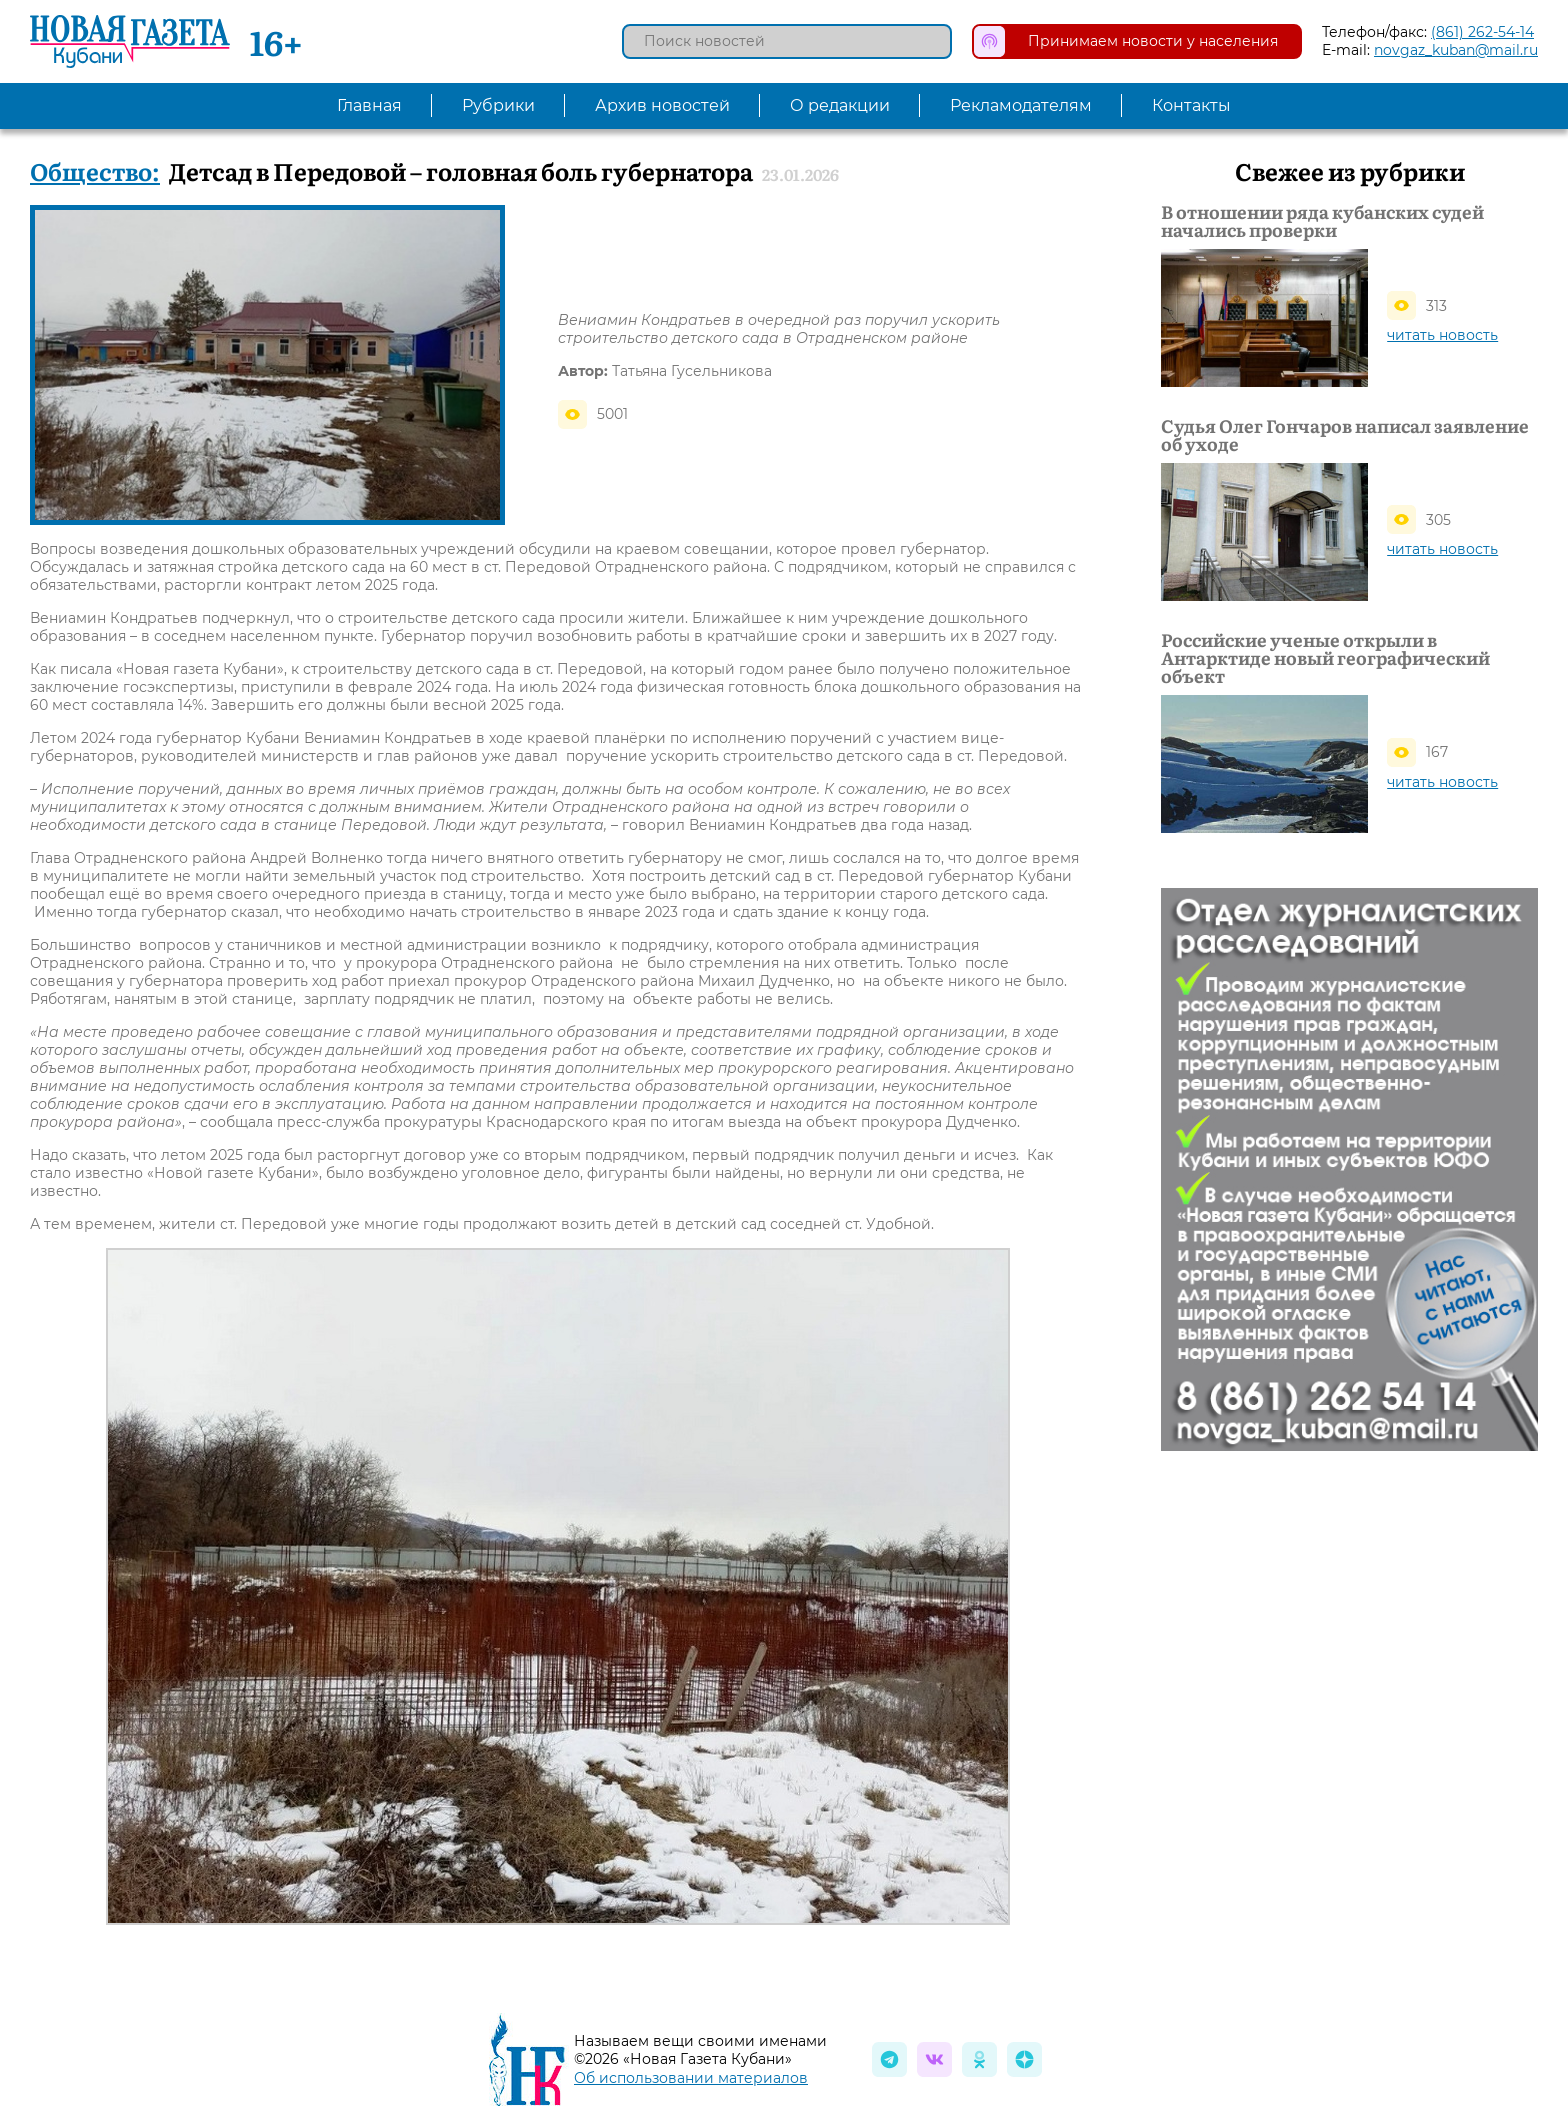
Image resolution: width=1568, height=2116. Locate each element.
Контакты (1191, 105)
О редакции (840, 105)
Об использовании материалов (691, 2078)
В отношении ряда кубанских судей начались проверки (1322, 221)
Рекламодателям (1021, 105)
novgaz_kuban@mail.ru (1456, 50)
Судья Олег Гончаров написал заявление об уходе (1345, 435)
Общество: (95, 170)
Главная (369, 105)
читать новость (1442, 335)
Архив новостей (662, 105)
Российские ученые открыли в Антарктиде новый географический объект (1325, 658)
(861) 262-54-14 (1482, 32)
